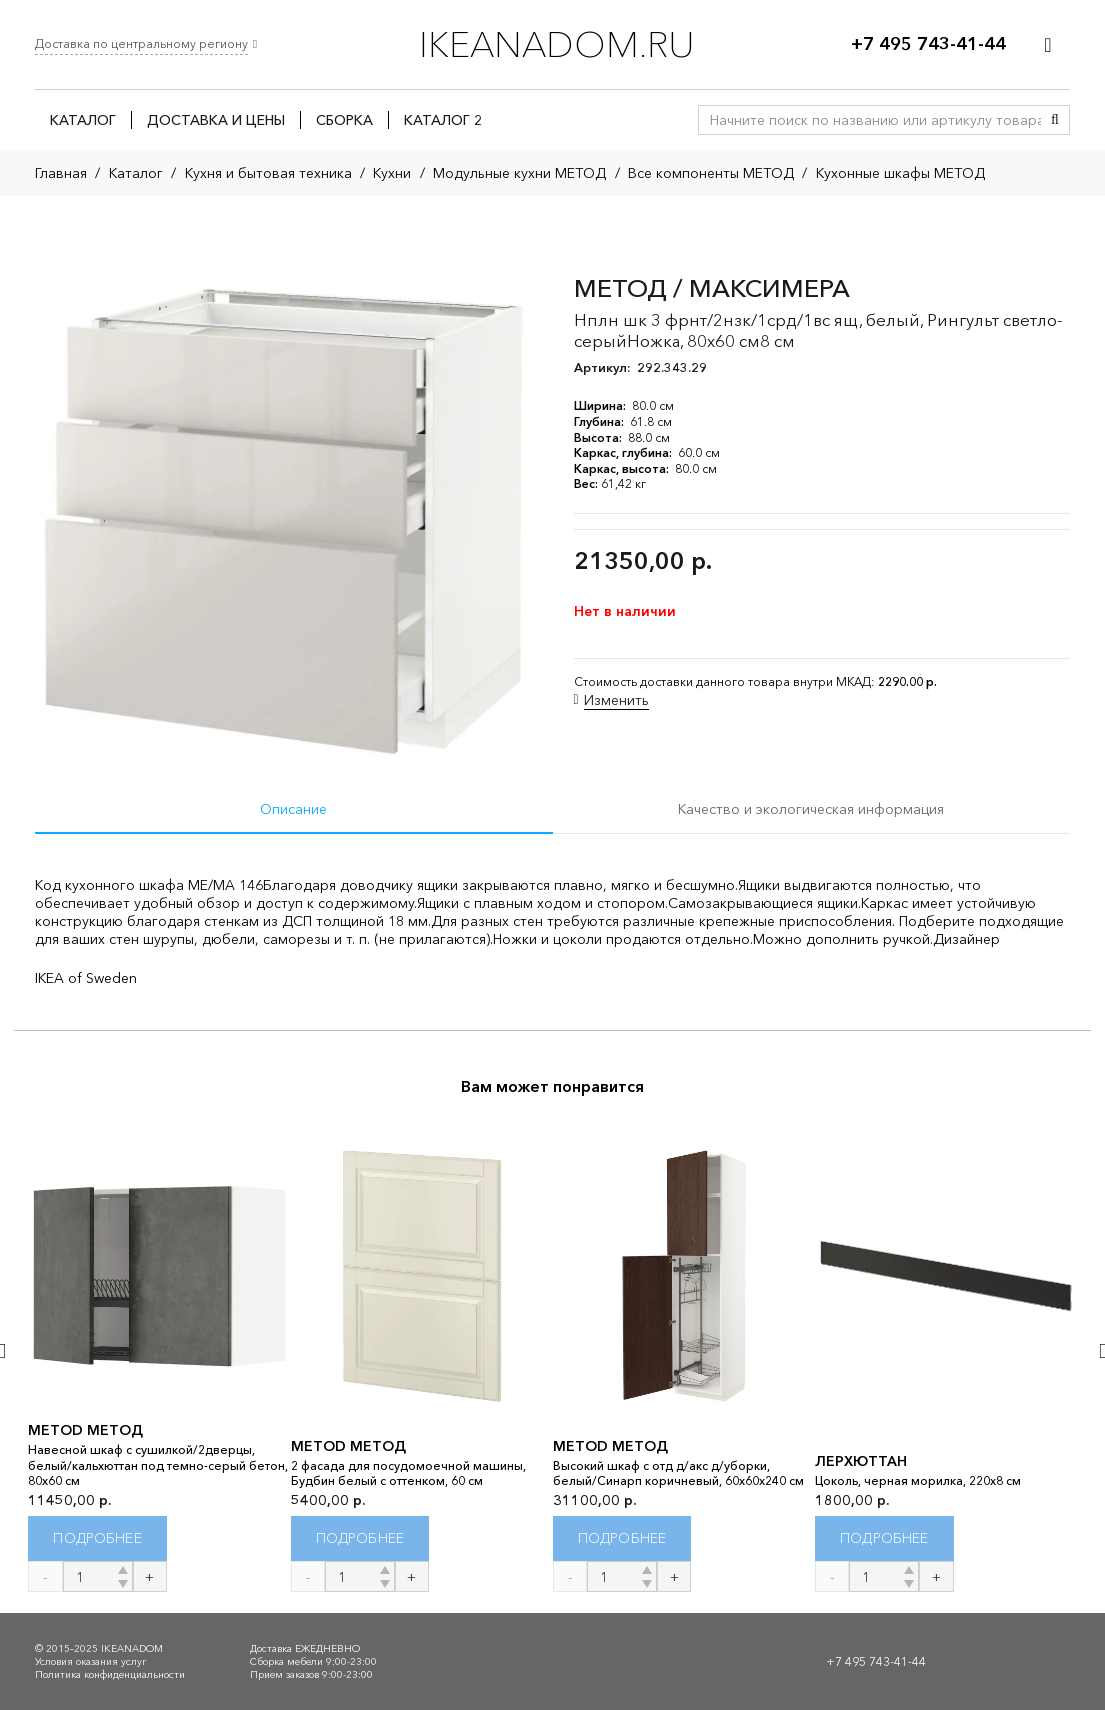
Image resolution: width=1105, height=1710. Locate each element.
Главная (61, 173)
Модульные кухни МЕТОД (519, 173)
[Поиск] (1055, 120)
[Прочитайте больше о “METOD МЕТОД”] (97, 1538)
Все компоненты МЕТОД (711, 173)
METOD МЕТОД (85, 1430)
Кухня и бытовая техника (268, 173)
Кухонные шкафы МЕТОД (900, 173)
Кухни (392, 173)
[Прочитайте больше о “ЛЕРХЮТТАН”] (884, 1538)
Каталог (136, 173)
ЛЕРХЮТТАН (861, 1461)
